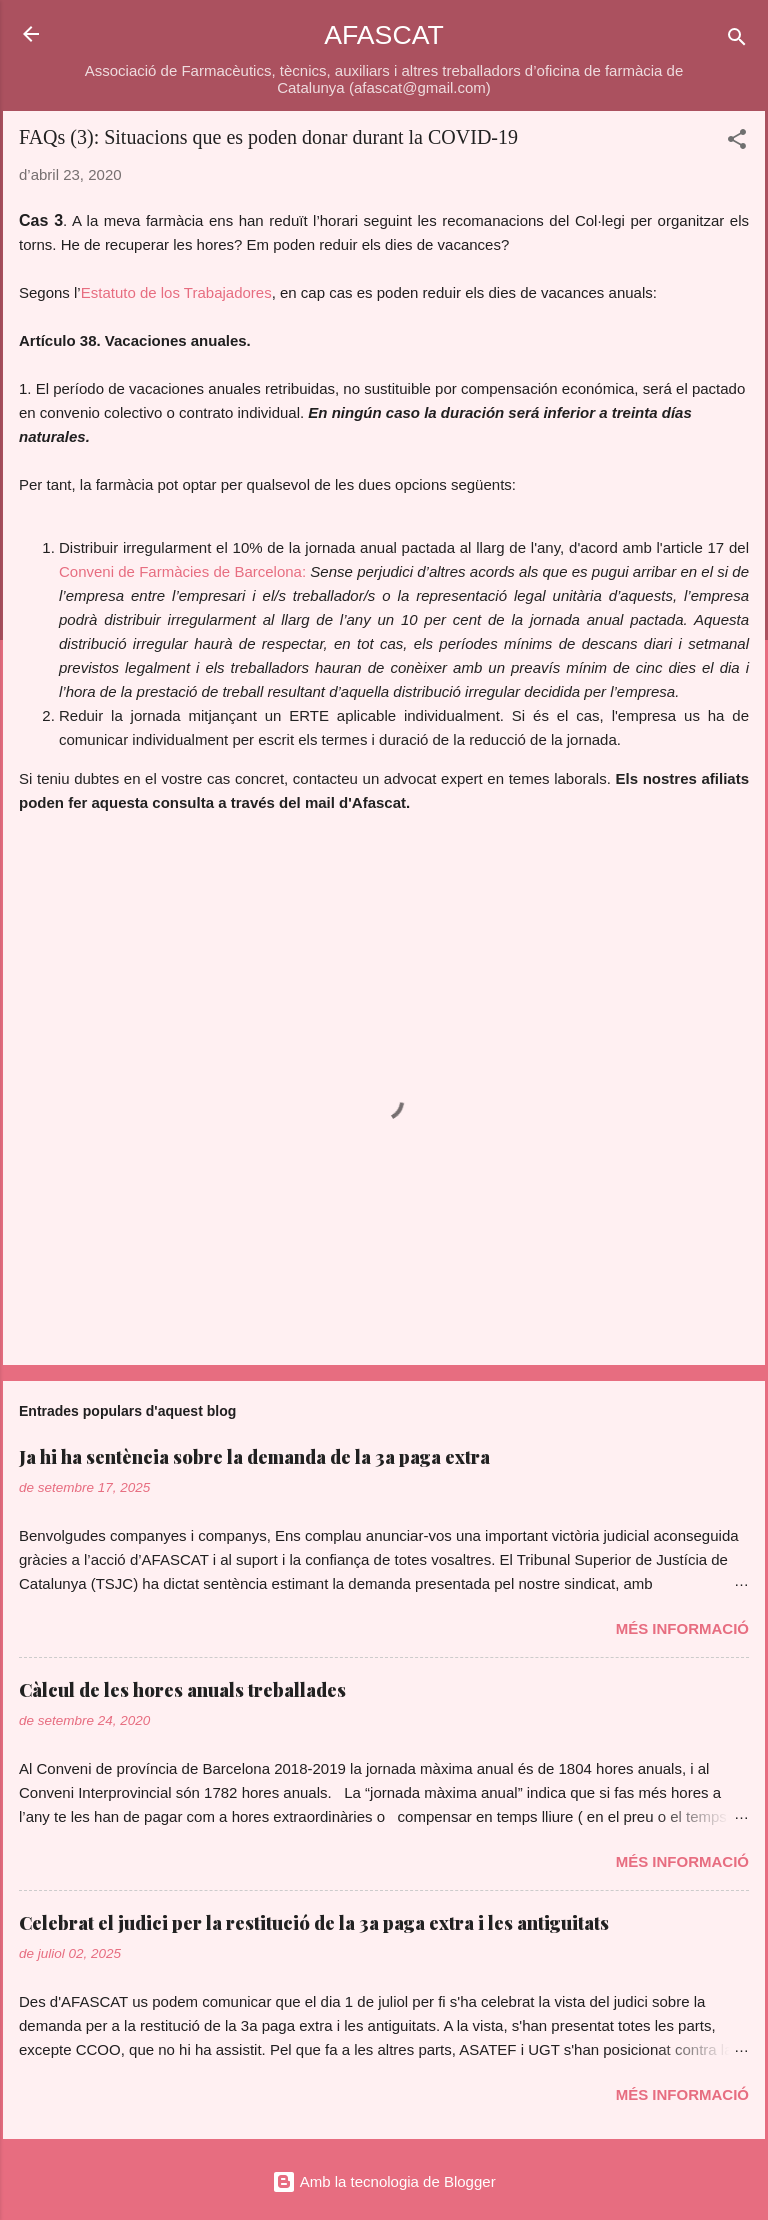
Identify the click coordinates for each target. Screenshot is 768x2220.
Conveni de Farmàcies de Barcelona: (182, 571)
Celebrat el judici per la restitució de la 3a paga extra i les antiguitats (314, 1923)
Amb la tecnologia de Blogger (383, 2181)
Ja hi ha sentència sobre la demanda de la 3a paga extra (254, 1457)
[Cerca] (737, 40)
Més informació (682, 1628)
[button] (737, 142)
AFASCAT (383, 35)
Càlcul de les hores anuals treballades (182, 1690)
